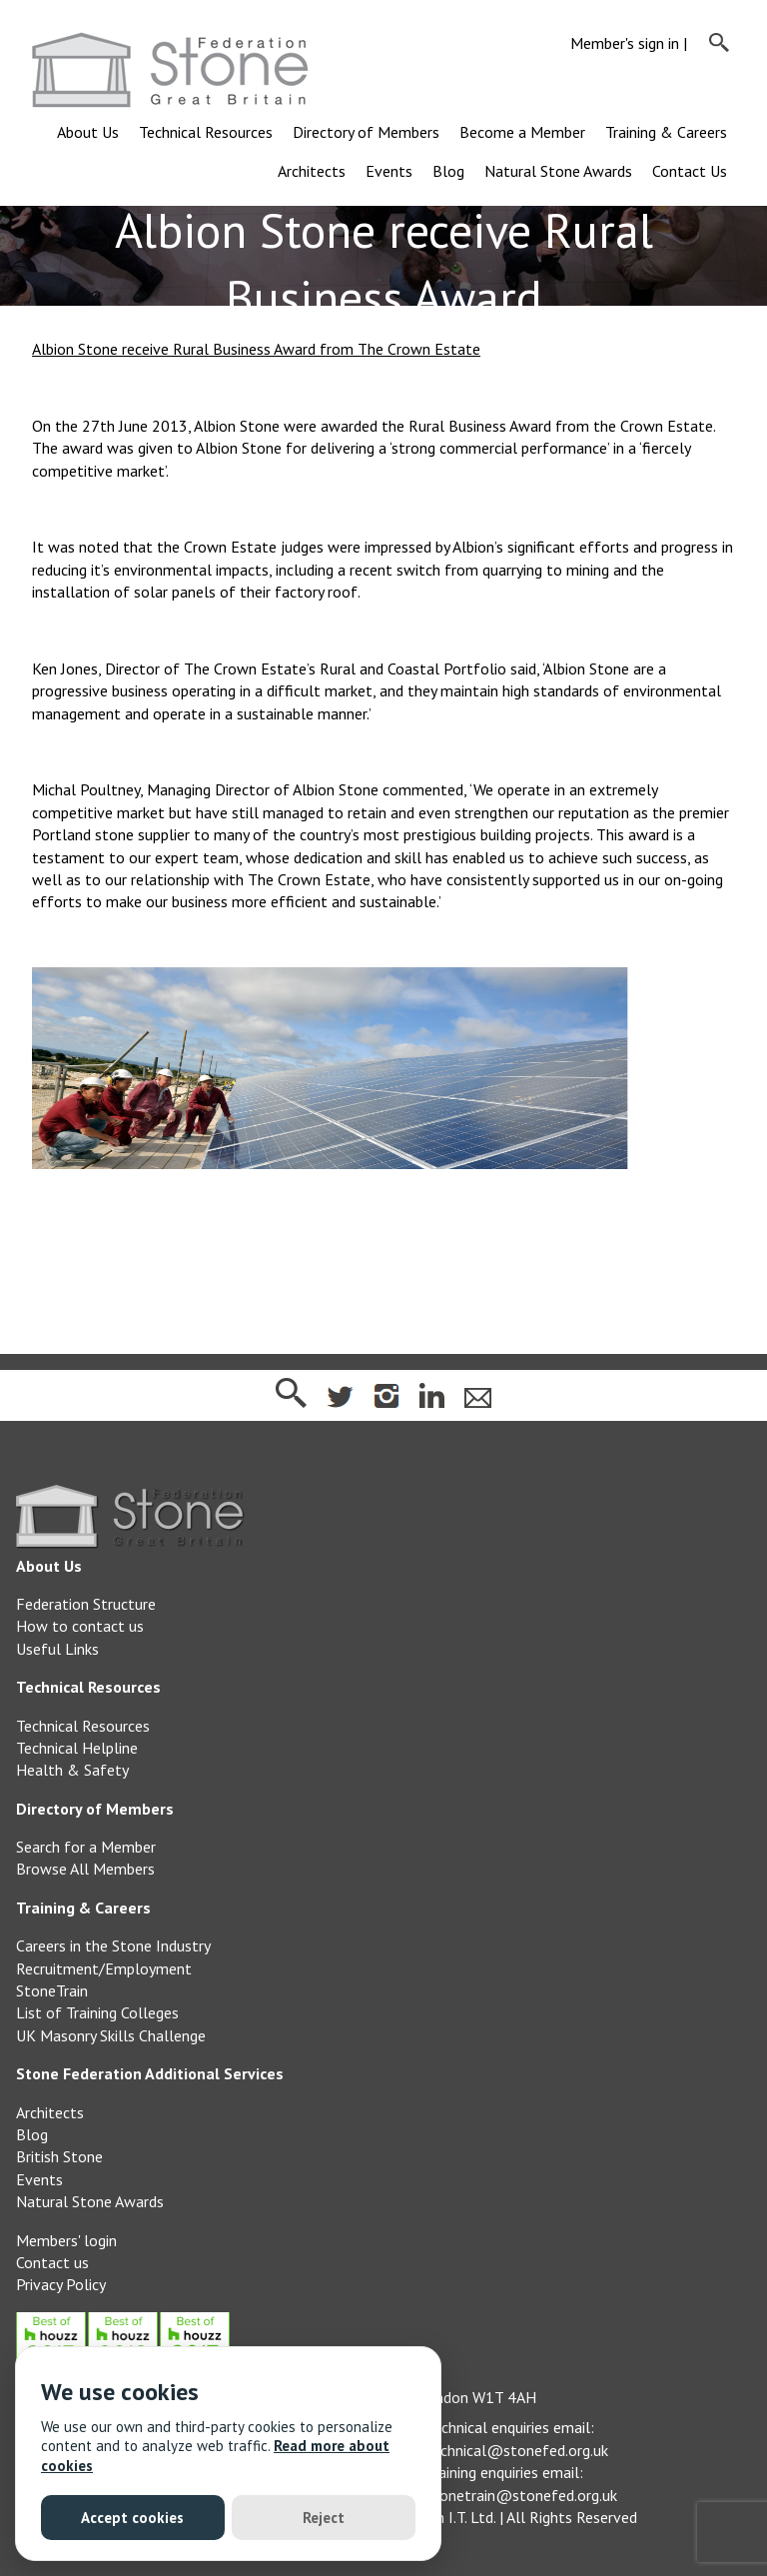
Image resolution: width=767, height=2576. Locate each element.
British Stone (59, 2156)
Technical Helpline (77, 1748)
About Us (88, 132)
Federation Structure (86, 1604)
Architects (312, 171)
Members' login (66, 2240)
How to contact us (80, 1626)
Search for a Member (86, 1847)
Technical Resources (206, 132)
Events (389, 171)
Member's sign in (624, 43)
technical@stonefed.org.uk (516, 2450)
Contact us (52, 2262)
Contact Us (689, 171)
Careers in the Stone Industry (113, 1945)
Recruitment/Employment (104, 1968)
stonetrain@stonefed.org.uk (521, 2495)
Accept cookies (132, 2517)
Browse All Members (85, 1869)
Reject (324, 2517)
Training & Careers (666, 132)
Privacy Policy (61, 2284)
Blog (448, 171)
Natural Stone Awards (558, 171)
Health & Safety (72, 1770)
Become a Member (522, 132)
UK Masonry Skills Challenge (111, 2035)
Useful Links (57, 1649)
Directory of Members (366, 132)
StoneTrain (52, 1990)
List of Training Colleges (97, 2012)
